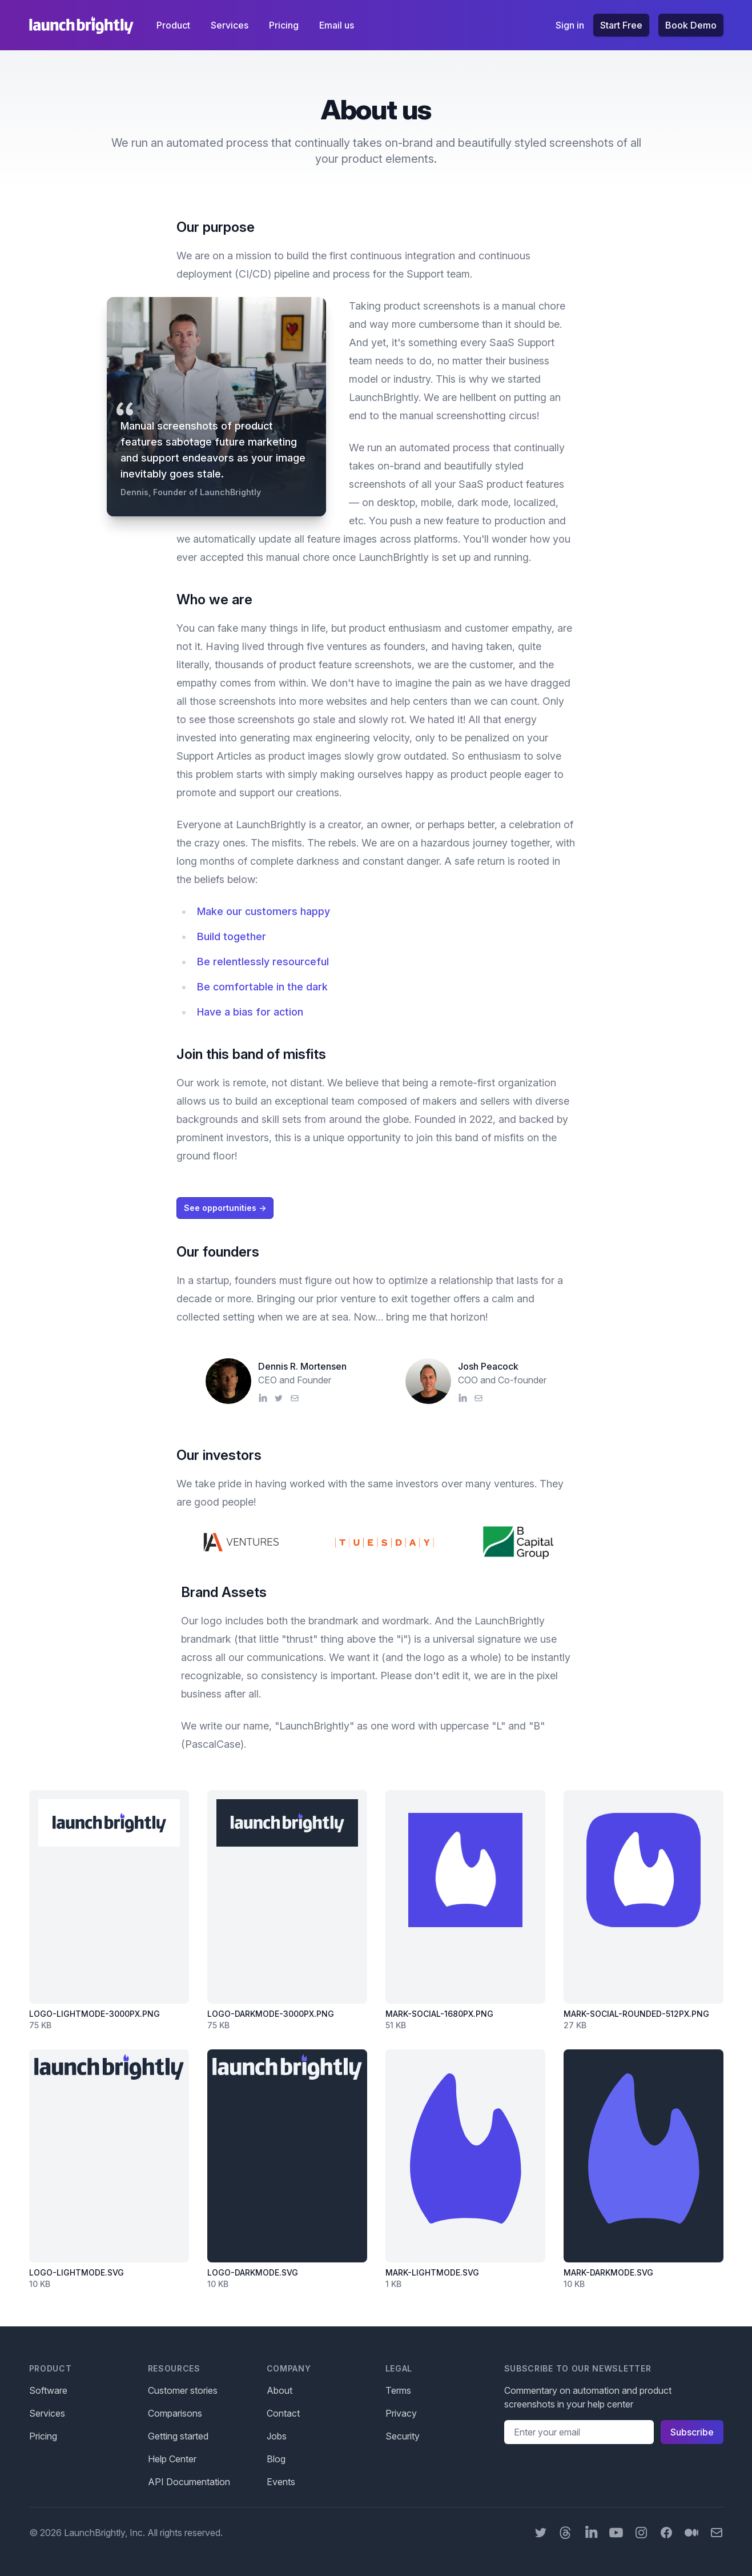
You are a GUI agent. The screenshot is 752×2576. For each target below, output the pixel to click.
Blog (276, 2459)
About (279, 2390)
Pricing (285, 25)
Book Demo (691, 25)
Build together (231, 936)
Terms (398, 2390)
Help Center (172, 2459)
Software (48, 2390)
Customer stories (183, 2390)
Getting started (178, 2436)
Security (402, 2436)
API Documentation (189, 2481)
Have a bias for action (250, 1012)
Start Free (621, 25)
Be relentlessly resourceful (263, 962)
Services (231, 25)
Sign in (570, 25)
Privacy (401, 2413)
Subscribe (692, 2432)
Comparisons (175, 2413)
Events (281, 2481)
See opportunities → (225, 1208)
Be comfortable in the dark (262, 987)
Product (174, 25)
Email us (336, 25)
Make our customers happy (263, 911)
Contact (283, 2413)
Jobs (277, 2436)
